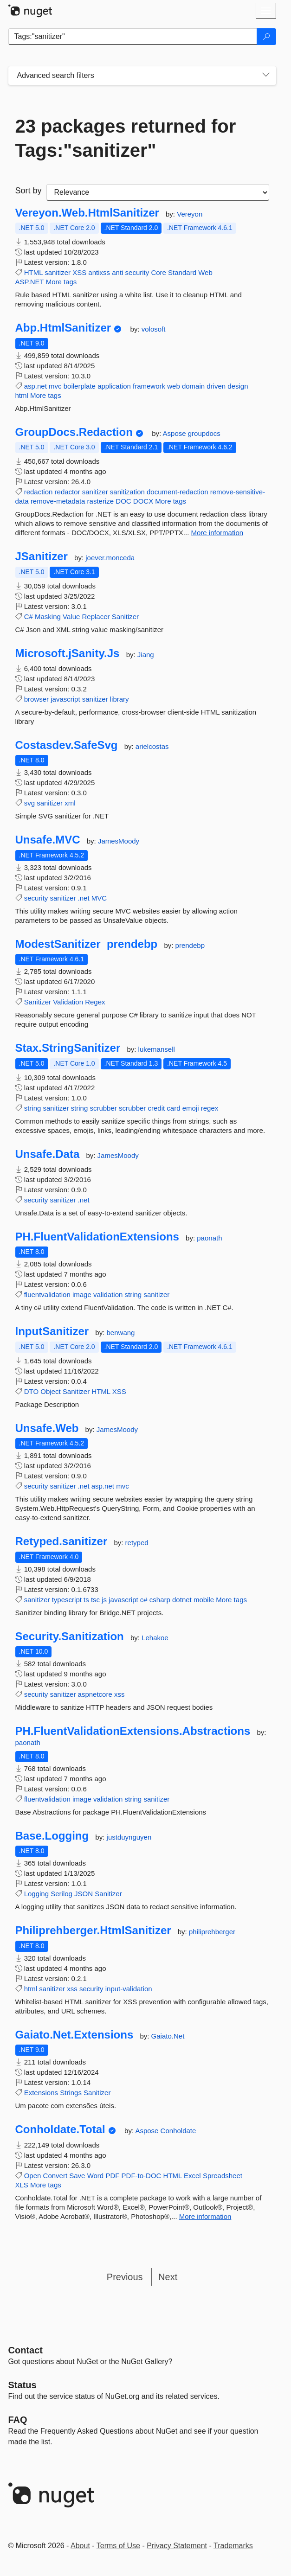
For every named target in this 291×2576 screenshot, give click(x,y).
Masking (48, 616)
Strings (71, 2093)
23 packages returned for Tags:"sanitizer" (125, 138)
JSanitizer (41, 556)
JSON (83, 1894)
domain (193, 386)
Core (158, 272)
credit (156, 1108)
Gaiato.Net (168, 2036)
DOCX (143, 501)
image (81, 1294)
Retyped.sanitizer (61, 1541)
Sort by (28, 190)
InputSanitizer (52, 1331)
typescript (67, 1600)
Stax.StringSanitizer (68, 1048)
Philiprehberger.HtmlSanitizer (93, 1930)
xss (119, 1694)
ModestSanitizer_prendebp (86, 944)
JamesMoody (118, 841)
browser (36, 699)
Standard (182, 272)
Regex (95, 1002)
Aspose (175, 433)
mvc (55, 386)
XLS (21, 2185)
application (114, 386)
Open (32, 2176)
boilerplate (80, 386)
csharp (159, 1600)
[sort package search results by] (157, 192)
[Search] (266, 36)
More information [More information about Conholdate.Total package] (205, 2216)
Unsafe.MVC (47, 840)
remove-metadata (58, 501)
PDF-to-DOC (142, 2176)
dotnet (182, 1600)
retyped (137, 1543)
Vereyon (189, 214)
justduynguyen (129, 1837)
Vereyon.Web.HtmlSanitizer (87, 213)
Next (167, 2277)
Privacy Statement (177, 2546)
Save (77, 2176)
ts (86, 1600)
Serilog (61, 1894)
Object (50, 1391)
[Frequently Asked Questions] (17, 2420)
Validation (68, 1002)
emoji (190, 1108)
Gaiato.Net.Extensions (74, 2035)
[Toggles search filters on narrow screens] (266, 75)
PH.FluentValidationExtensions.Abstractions (133, 1731)
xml (70, 803)
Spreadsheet (222, 2176)
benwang (121, 1332)
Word (95, 2176)
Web (205, 272)
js (104, 1600)
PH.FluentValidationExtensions (97, 1237)
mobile (204, 1600)
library (119, 699)
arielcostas (152, 746)
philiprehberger (212, 1932)
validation (108, 1294)
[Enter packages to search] (132, 36)
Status (22, 2385)
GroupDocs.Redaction (74, 432)
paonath (209, 1238)
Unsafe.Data (47, 1154)
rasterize (100, 501)
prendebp (190, 945)
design (237, 386)
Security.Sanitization (69, 1636)
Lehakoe (155, 1638)
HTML (33, 272)
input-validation (128, 1989)
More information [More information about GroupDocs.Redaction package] (217, 533)
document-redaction (177, 492)
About (80, 2546)
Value (71, 616)
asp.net (35, 386)
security (137, 272)
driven (216, 386)
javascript (65, 699)
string (32, 1108)
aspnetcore (95, 1694)
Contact (25, 2350)
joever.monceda (110, 558)
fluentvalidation (47, 1294)
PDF (112, 2176)
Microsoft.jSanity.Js (67, 653)
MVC (99, 898)
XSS (79, 272)
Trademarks (233, 2546)
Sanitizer (125, 616)
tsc (95, 1600)
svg (29, 803)
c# (144, 1600)
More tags (61, 282)
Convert (55, 2176)
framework (149, 386)
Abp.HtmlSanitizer (63, 328)
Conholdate (178, 2131)
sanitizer (58, 272)
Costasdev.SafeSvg (66, 745)
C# (28, 616)
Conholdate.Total (60, 2129)
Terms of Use (118, 2546)
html (21, 395)
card (173, 1108)
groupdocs (204, 433)
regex (210, 1108)
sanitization (127, 492)
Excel (192, 2176)
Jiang (145, 654)
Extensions (41, 2093)
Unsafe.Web (47, 1428)
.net (84, 898)
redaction (38, 492)
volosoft (154, 329)
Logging (36, 1894)
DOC (123, 501)
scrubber (103, 1108)
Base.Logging (52, 1836)
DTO (31, 1391)
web (173, 386)
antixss (99, 272)
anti (117, 272)
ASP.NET (29, 282)
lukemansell (156, 1049)
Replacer (96, 616)
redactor (67, 492)
